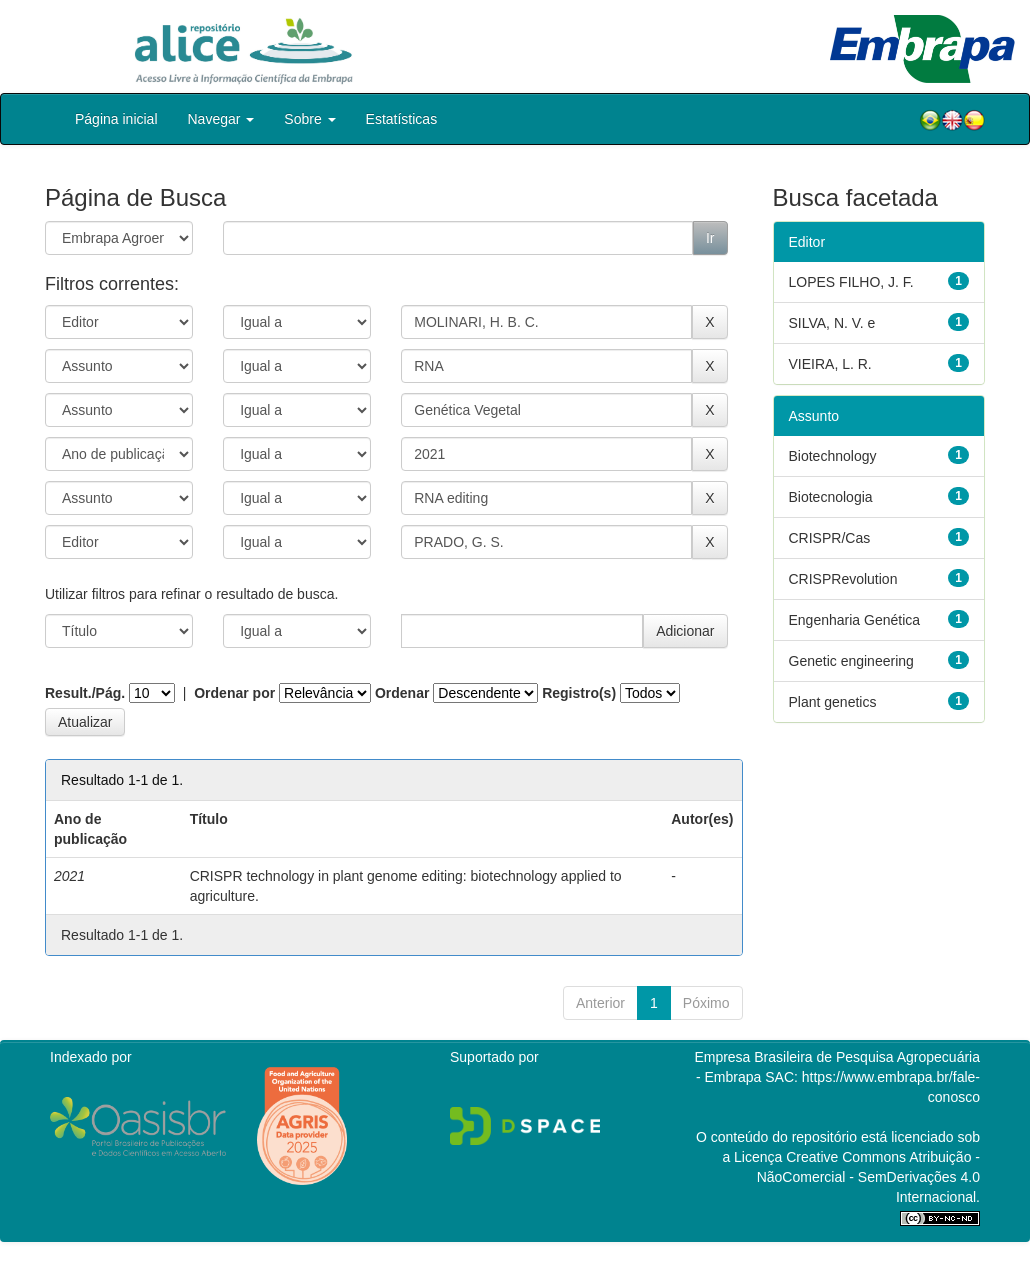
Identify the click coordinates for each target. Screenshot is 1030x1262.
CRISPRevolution (843, 579)
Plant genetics (833, 702)
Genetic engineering (851, 661)
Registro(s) (579, 693)
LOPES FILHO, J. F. (851, 282)
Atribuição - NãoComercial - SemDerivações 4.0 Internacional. (868, 1177)
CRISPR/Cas (830, 538)
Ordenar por (234, 693)
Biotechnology (833, 456)
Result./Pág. (85, 693)
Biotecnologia (831, 497)
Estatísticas (402, 119)
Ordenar (402, 693)
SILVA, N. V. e (832, 323)
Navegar (221, 119)
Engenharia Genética (855, 620)
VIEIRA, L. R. (830, 364)
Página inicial (116, 119)
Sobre (309, 119)
